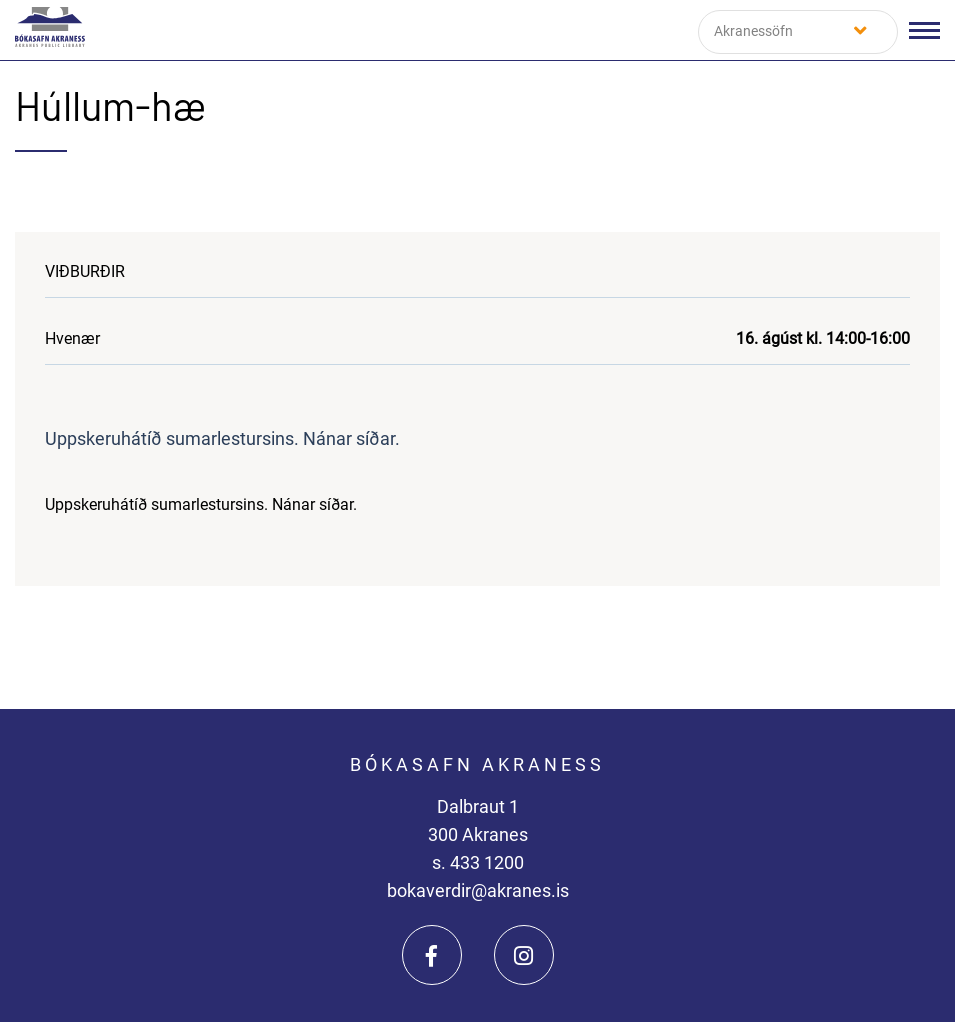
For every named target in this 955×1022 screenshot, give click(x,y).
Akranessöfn (753, 31)
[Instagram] (524, 955)
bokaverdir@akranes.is (478, 890)
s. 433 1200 (478, 862)
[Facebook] (432, 955)
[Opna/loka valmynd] (924, 30)
